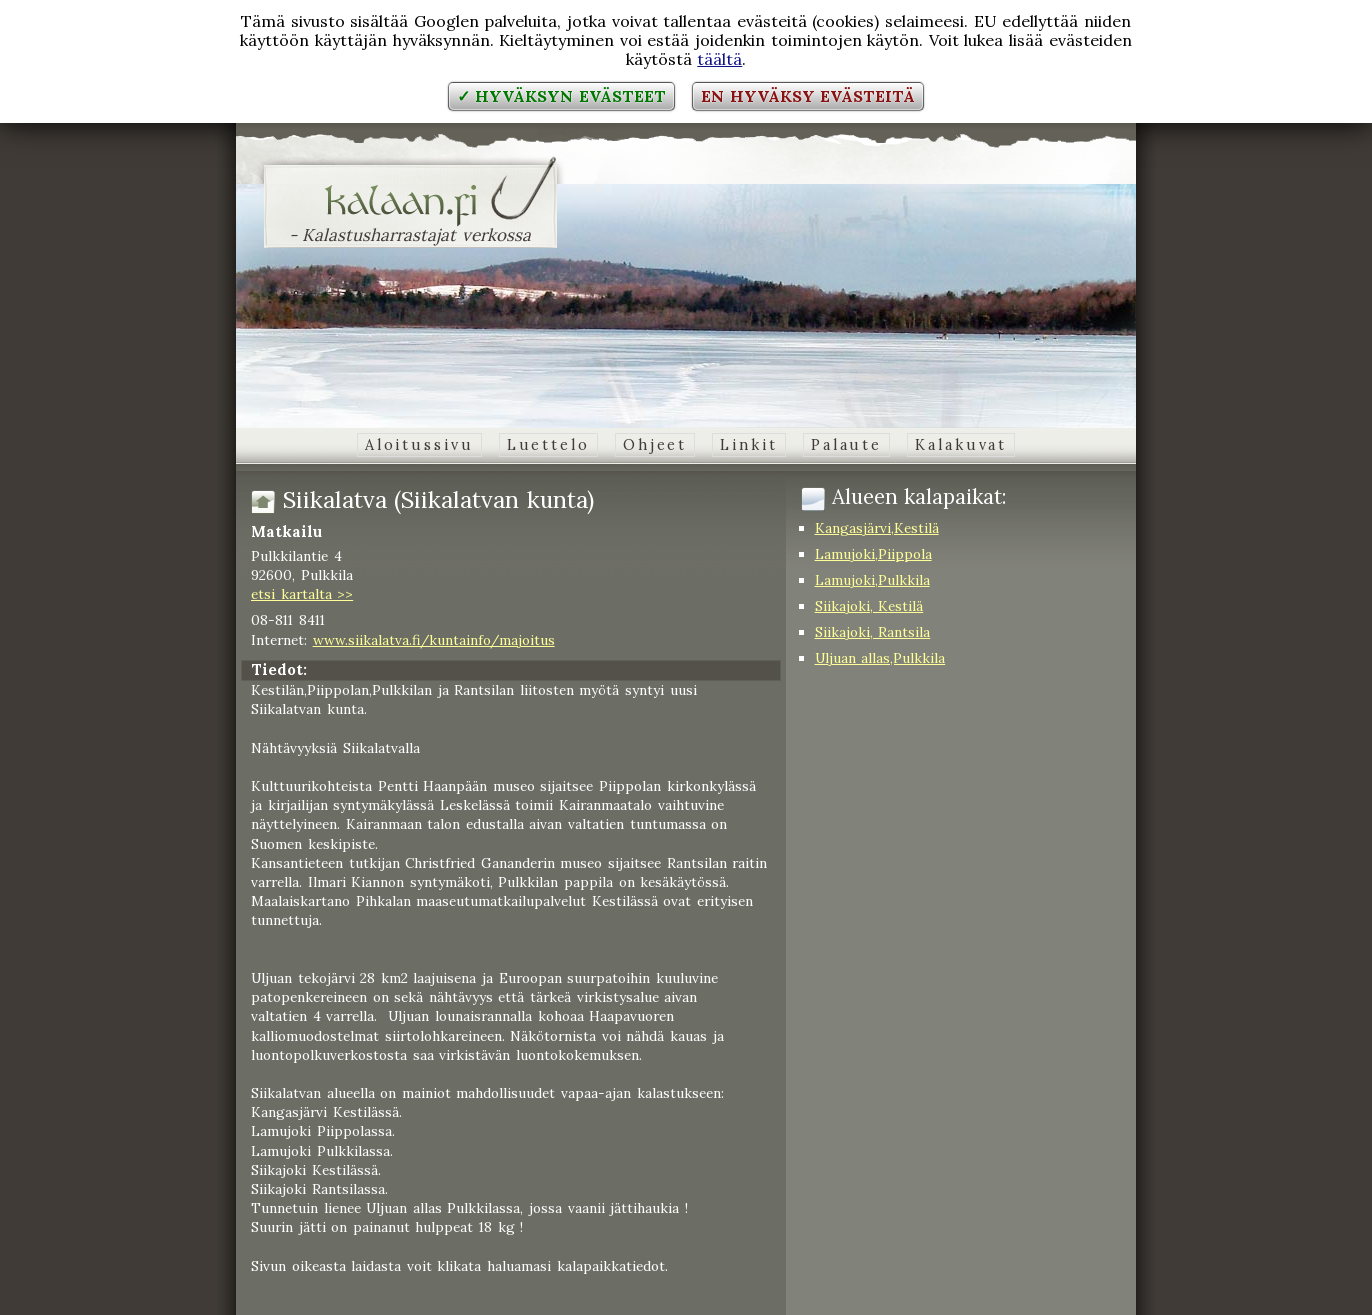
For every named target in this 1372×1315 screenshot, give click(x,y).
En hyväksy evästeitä (808, 96)
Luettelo (548, 445)
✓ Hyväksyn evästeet (561, 96)
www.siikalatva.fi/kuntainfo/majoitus (434, 640)
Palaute (846, 445)
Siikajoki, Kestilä (869, 606)
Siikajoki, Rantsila (873, 632)
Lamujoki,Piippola (873, 554)
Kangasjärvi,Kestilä (877, 528)
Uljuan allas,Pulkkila (880, 658)
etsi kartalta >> (302, 594)
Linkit (748, 445)
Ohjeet (655, 445)
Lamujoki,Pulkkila (872, 580)
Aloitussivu (419, 445)
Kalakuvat (961, 445)
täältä (719, 59)
